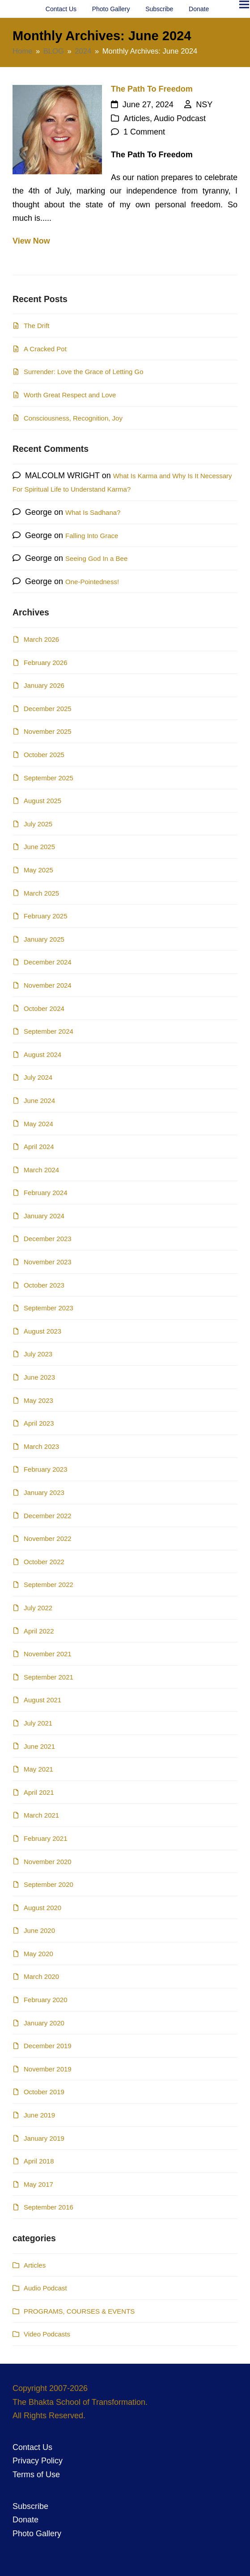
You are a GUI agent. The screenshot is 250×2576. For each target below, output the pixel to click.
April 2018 (39, 2161)
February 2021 (46, 1838)
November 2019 (48, 2069)
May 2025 (38, 870)
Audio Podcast (180, 118)
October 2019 (44, 2092)
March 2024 (41, 1170)
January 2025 (44, 939)
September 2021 (48, 1677)
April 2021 (39, 1792)
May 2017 (38, 2184)
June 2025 (39, 846)
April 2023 (39, 1423)
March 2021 (41, 1815)
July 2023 (38, 1354)
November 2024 (48, 985)
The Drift (37, 325)
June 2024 (39, 1100)
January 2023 (44, 1492)
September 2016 (48, 2207)
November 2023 (48, 1262)
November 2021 (48, 1654)
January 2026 (44, 685)
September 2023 (48, 1308)
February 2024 (46, 1192)
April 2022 (39, 1631)
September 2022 (48, 1584)
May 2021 (38, 1769)
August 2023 (42, 1331)
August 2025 (42, 800)
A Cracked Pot (45, 349)
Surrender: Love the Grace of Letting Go (84, 371)
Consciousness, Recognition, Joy (73, 418)
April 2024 (39, 1146)
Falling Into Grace (91, 535)
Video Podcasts (47, 2334)
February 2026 (46, 662)
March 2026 (41, 639)
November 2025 (48, 731)
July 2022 (38, 1608)
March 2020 (41, 1976)
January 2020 (44, 2023)
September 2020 (48, 1884)
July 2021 (38, 1723)
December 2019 (48, 2046)
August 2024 (42, 1054)
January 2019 (44, 2138)
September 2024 (48, 1031)
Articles (136, 118)
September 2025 (48, 778)
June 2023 (39, 1377)
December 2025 (48, 708)
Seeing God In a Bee (96, 558)
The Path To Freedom (152, 88)
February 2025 (46, 916)
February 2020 (46, 2000)
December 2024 (48, 962)
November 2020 (48, 1861)
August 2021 (42, 1700)
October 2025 (44, 754)
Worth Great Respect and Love (70, 395)
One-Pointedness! (92, 581)
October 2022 (44, 1562)
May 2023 (38, 1400)
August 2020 (42, 1907)
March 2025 (41, 893)
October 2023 (44, 1285)
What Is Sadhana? (92, 512)
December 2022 (48, 1516)
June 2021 (39, 1746)
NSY (204, 104)
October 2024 (44, 1008)
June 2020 (39, 1930)
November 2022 (48, 1538)
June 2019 (39, 2115)
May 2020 (38, 1953)
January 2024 (44, 1216)
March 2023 (41, 1446)
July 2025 (38, 824)
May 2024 (38, 1124)
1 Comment (144, 131)
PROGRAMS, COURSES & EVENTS (79, 2311)
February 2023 (46, 1469)
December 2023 (48, 1238)
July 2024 (38, 1077)
